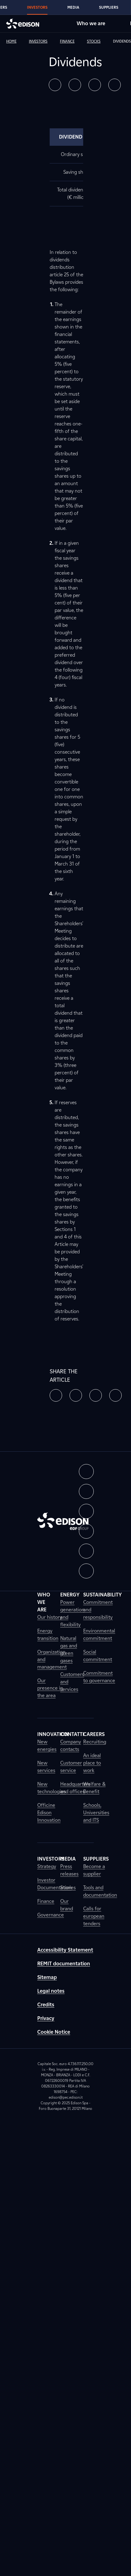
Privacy (45, 2018)
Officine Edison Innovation (49, 1812)
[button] (55, 85)
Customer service (71, 1766)
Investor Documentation (54, 1883)
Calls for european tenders (93, 1916)
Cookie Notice (53, 2032)
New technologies (51, 1787)
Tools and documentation (100, 1891)
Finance (45, 1901)
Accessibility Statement (65, 1950)
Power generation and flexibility (72, 1613)
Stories (68, 1887)
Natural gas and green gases (68, 1649)
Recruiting (94, 1742)
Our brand (66, 1905)
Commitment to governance (99, 1676)
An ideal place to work (92, 1762)
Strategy (46, 1866)
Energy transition (47, 1634)
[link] (16, 41)
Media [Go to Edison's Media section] (73, 7)
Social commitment (97, 1655)
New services (46, 1766)
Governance (50, 1915)
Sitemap (47, 1977)
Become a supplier (94, 1870)
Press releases (69, 1870)
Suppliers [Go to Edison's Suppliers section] (108, 7)
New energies (46, 1745)
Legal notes (51, 1991)
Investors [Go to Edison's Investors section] (37, 7)
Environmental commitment (99, 1634)
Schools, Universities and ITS (96, 1812)
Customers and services (72, 1681)
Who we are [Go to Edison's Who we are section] (91, 23)
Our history (49, 1617)
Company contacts (70, 1745)
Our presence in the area (50, 1688)
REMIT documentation (63, 1964)
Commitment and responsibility (98, 1609)
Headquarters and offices (75, 1787)
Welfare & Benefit (94, 1787)
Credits (45, 2005)
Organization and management (52, 1659)
